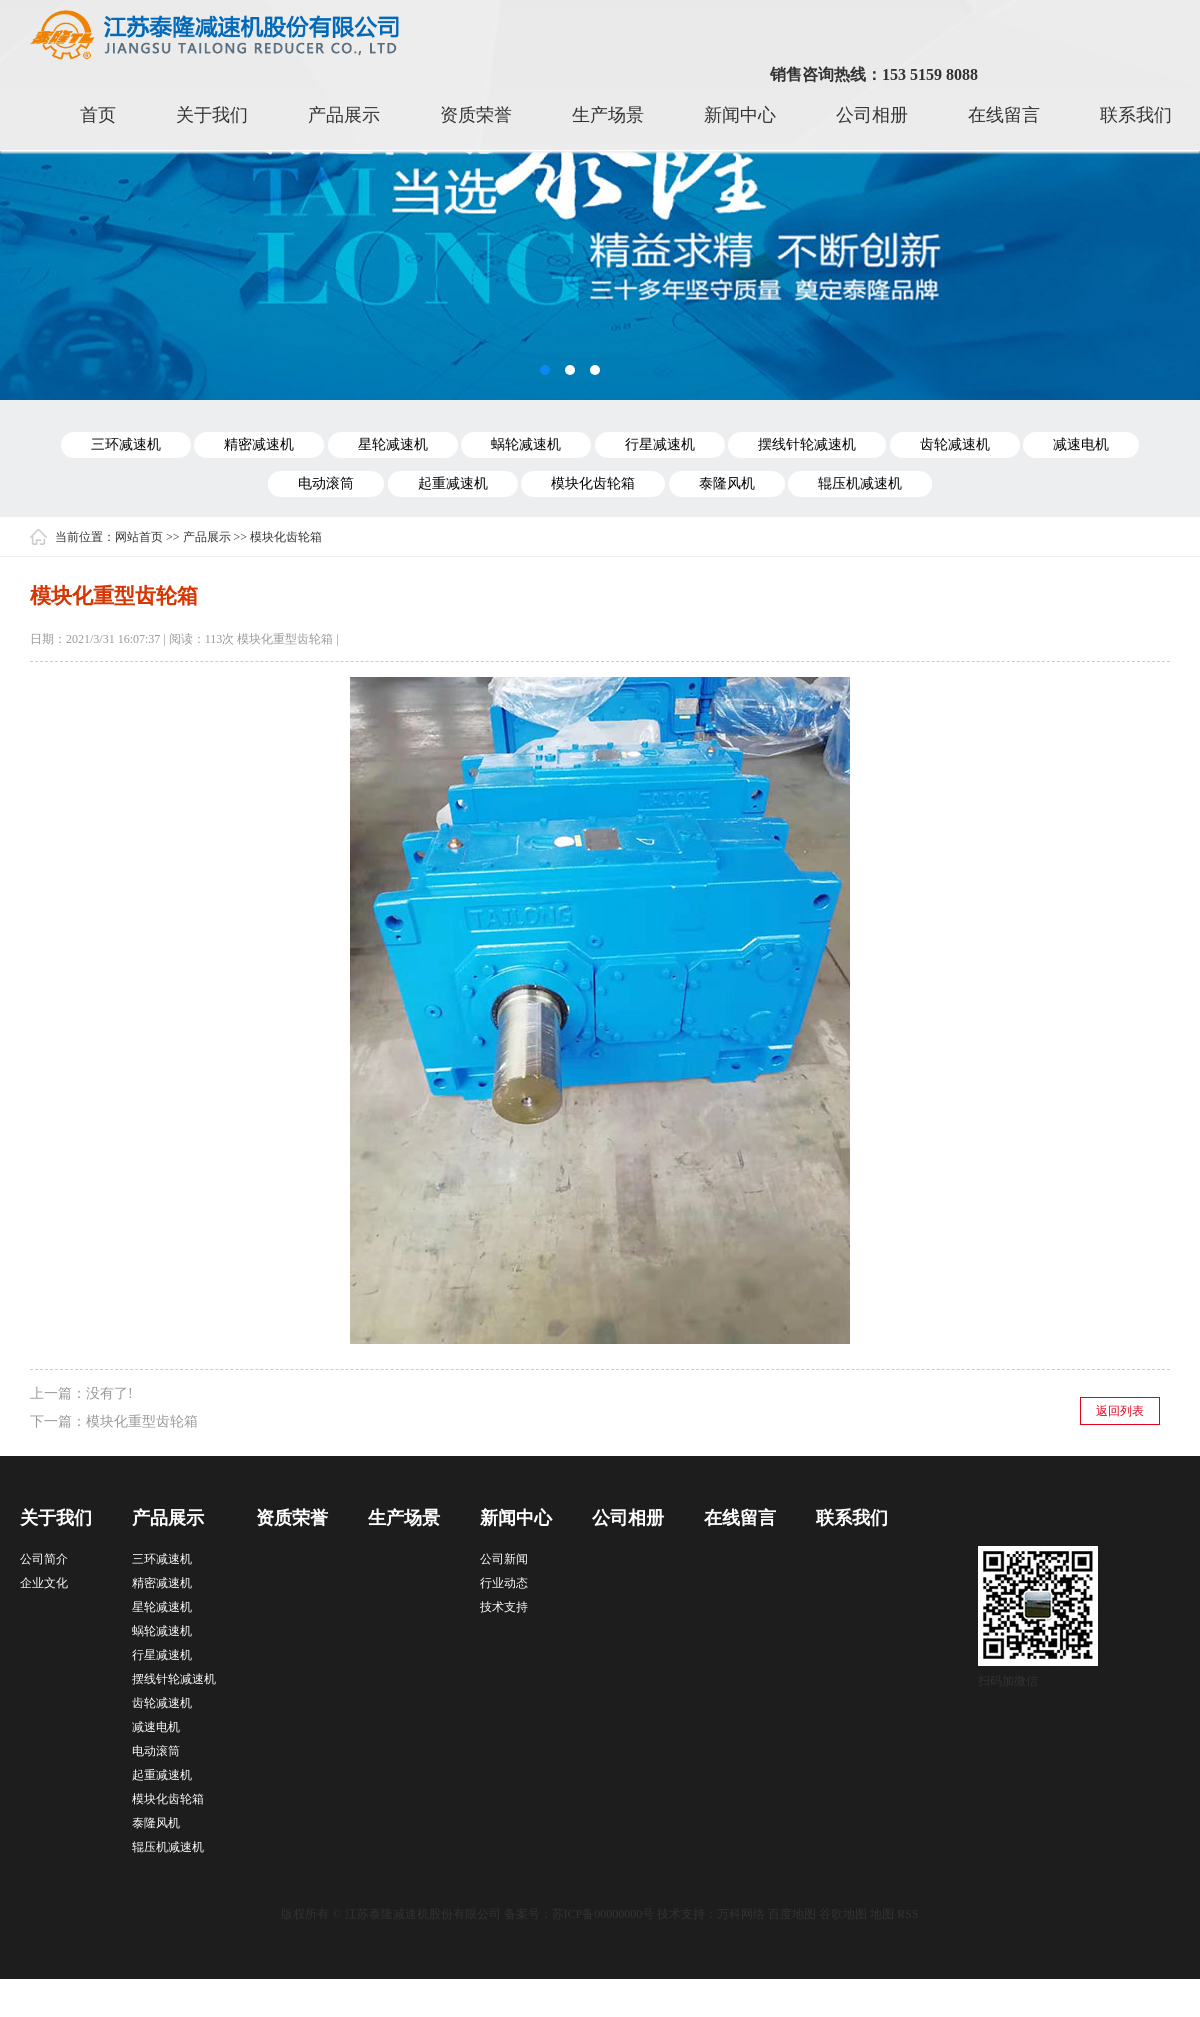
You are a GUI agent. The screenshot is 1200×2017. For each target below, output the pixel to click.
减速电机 (1081, 444)
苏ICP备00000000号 (603, 1914)
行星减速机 (660, 444)
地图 (882, 1914)
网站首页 (139, 537)
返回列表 (1120, 1411)
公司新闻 (504, 1559)
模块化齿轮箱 (593, 483)
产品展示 (344, 115)
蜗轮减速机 (526, 444)
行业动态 (504, 1583)
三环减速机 (126, 444)
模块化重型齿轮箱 (142, 1421)
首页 (98, 115)
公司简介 (44, 1559)
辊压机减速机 (860, 483)
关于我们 (212, 115)
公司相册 (872, 115)
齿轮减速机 (955, 444)
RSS (907, 1914)
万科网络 (742, 1914)
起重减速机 (453, 483)
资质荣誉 (476, 115)
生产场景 (608, 115)
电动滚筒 (326, 483)
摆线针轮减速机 (807, 444)
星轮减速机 (393, 444)
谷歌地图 (843, 1914)
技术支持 (504, 1607)
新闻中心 (740, 115)
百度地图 (792, 1914)
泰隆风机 (727, 483)
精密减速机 (259, 444)
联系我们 (1136, 115)
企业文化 (44, 1583)
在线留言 (1004, 115)
